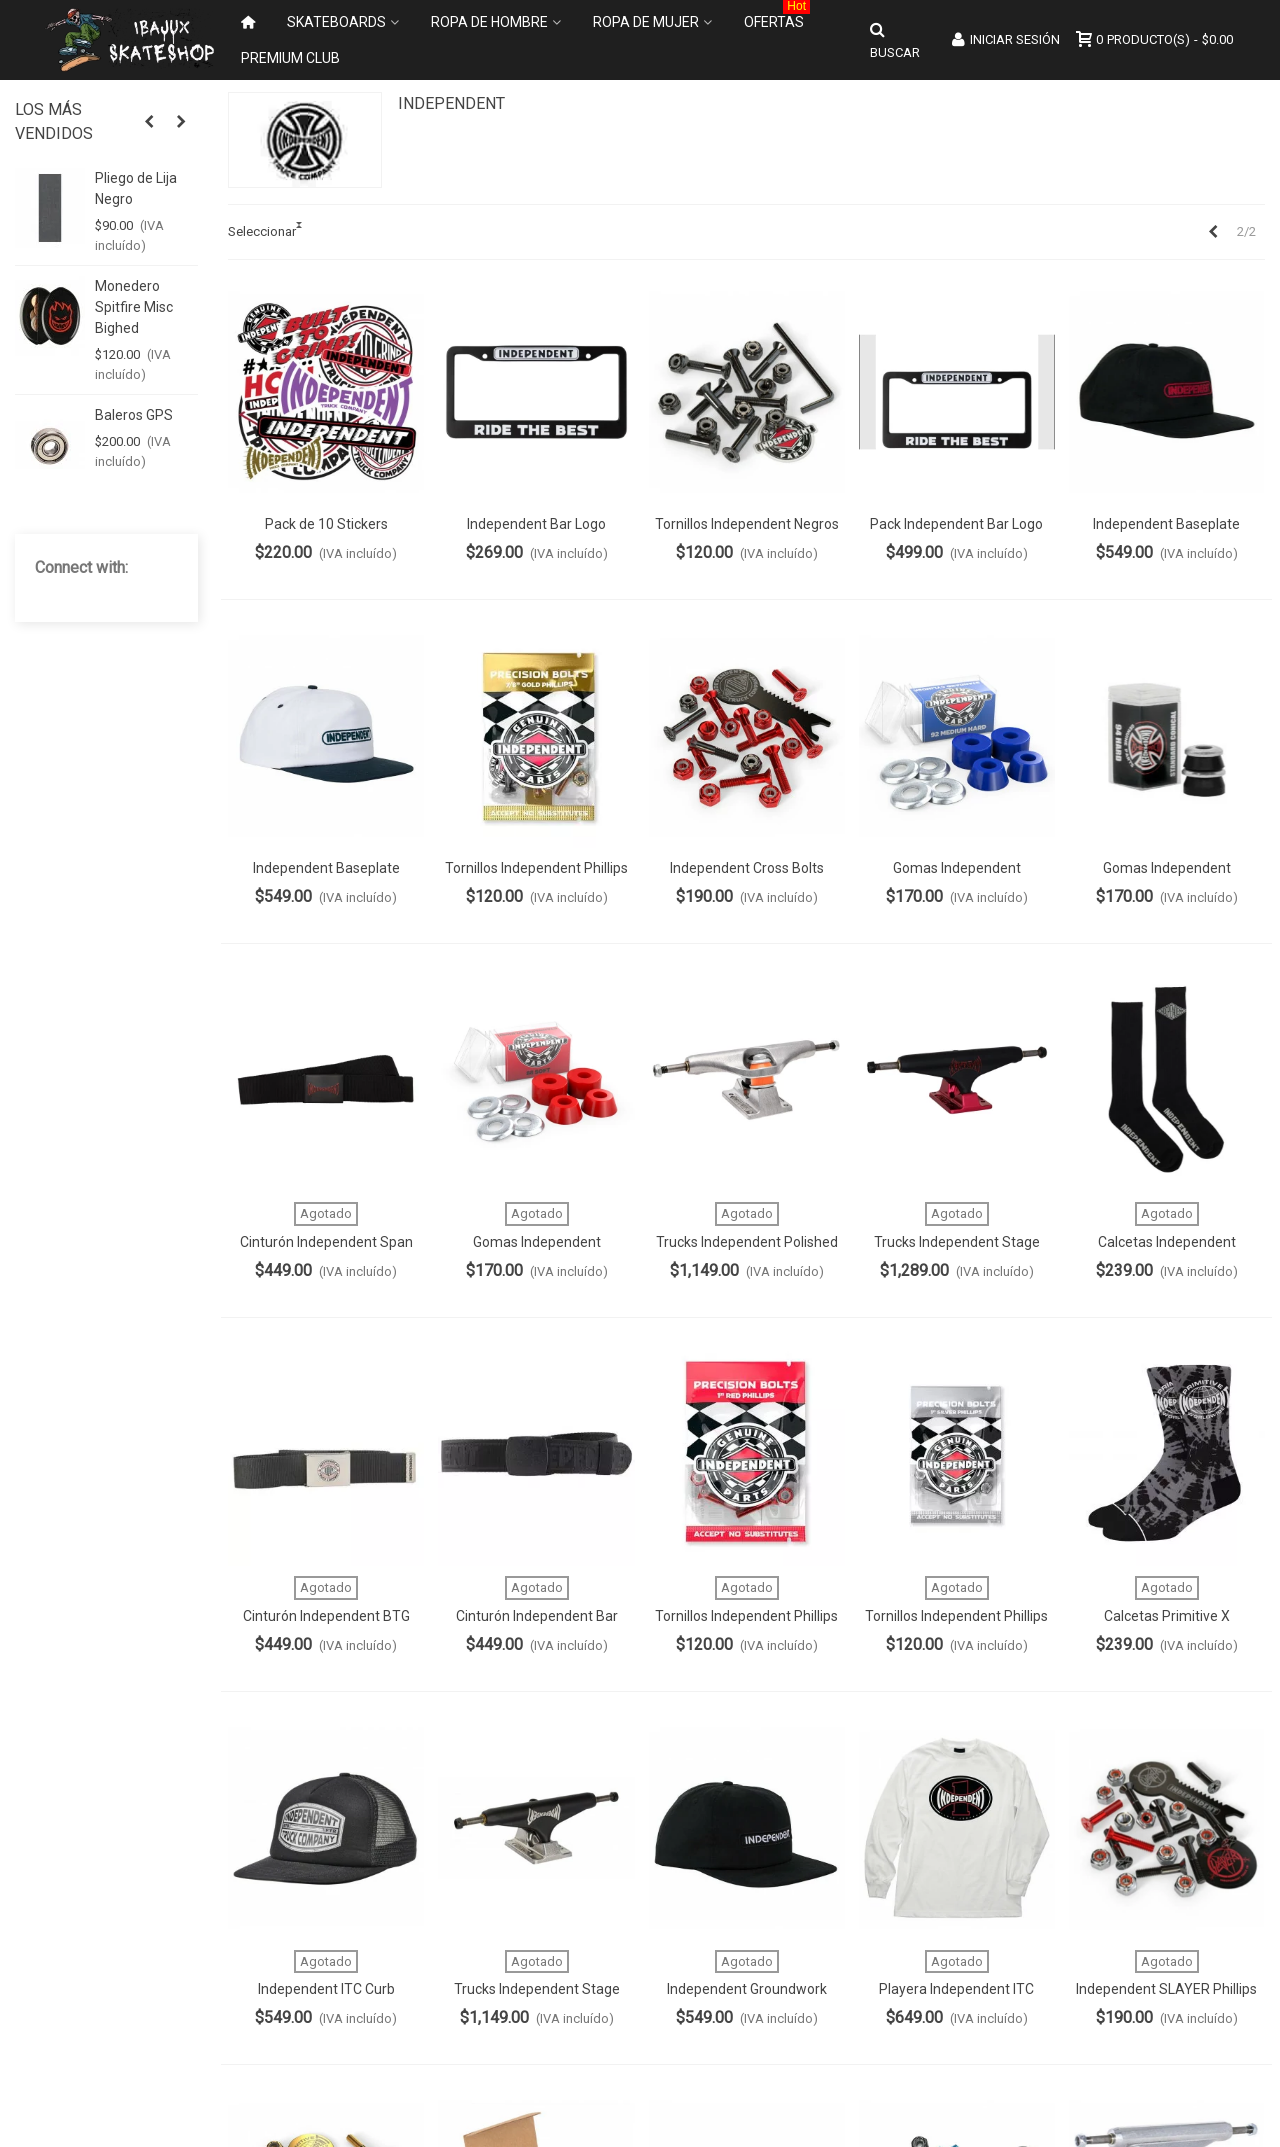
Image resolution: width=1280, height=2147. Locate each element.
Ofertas (777, 17)
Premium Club (290, 58)
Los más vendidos (54, 121)
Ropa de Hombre (489, 22)
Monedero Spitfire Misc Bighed (134, 307)
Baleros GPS (134, 415)
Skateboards (336, 22)
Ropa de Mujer (646, 22)
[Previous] (1213, 232)
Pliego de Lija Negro (136, 188)
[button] (149, 122)
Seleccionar (262, 231)
